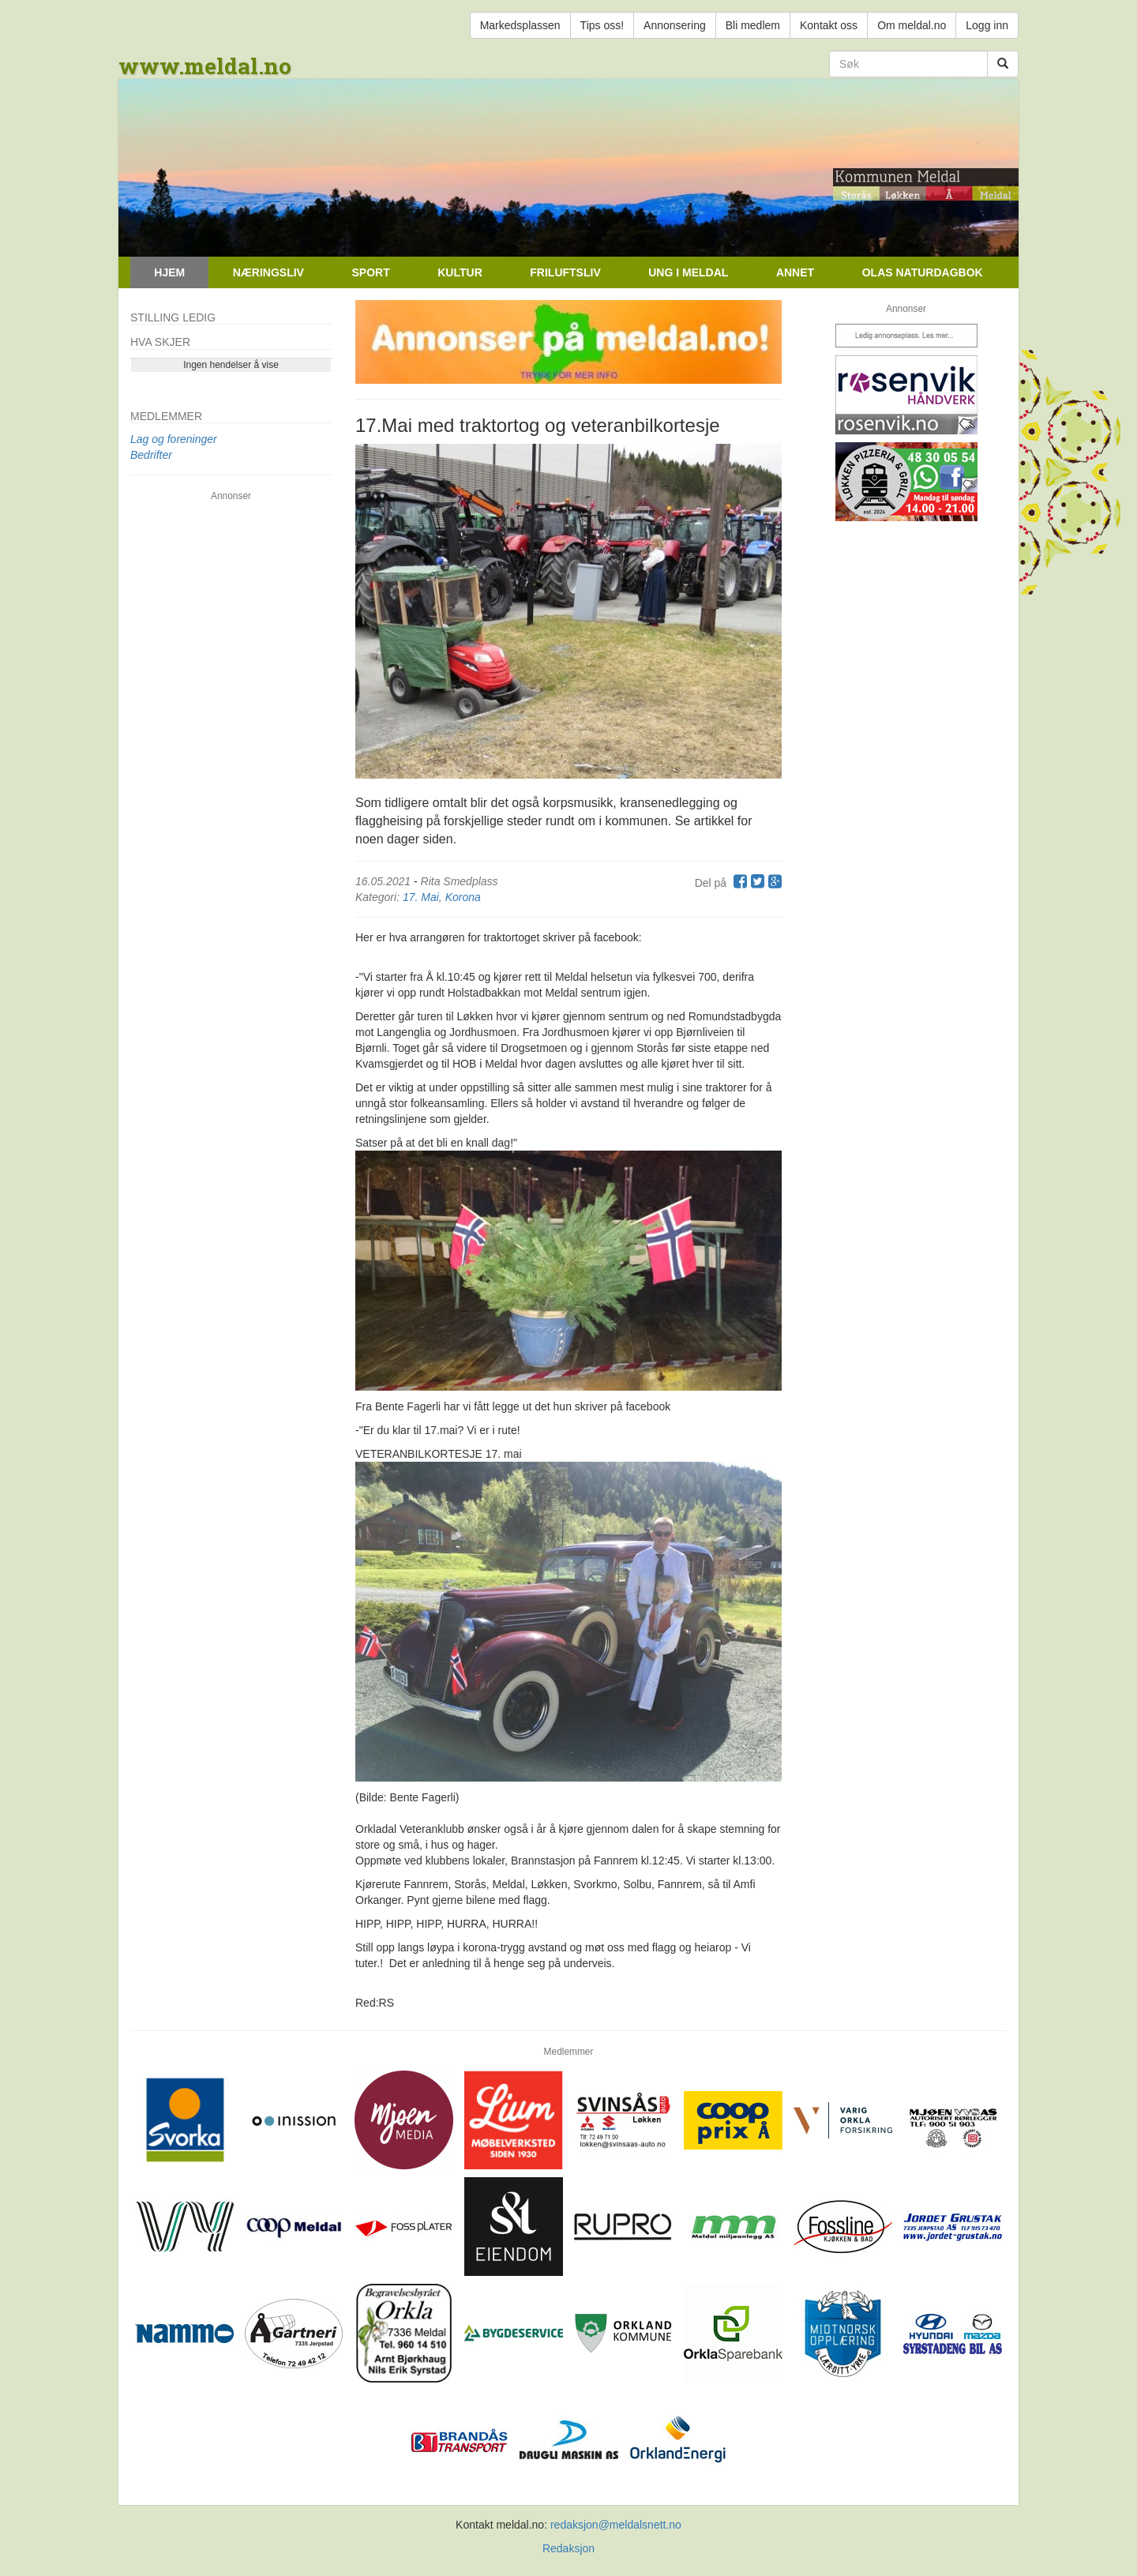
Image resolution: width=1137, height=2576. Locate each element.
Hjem (169, 272)
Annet (795, 272)
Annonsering (675, 25)
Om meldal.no (911, 25)
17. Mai (421, 897)
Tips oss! (602, 25)
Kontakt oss (828, 25)
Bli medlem (753, 25)
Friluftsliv (565, 272)
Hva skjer (160, 342)
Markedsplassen (520, 25)
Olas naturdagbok (922, 272)
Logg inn (987, 25)
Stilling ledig (173, 317)
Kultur (459, 272)
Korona (463, 897)
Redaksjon (568, 2548)
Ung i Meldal (688, 272)
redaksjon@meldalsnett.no (615, 2524)
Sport (370, 272)
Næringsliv (268, 272)
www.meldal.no (204, 66)
